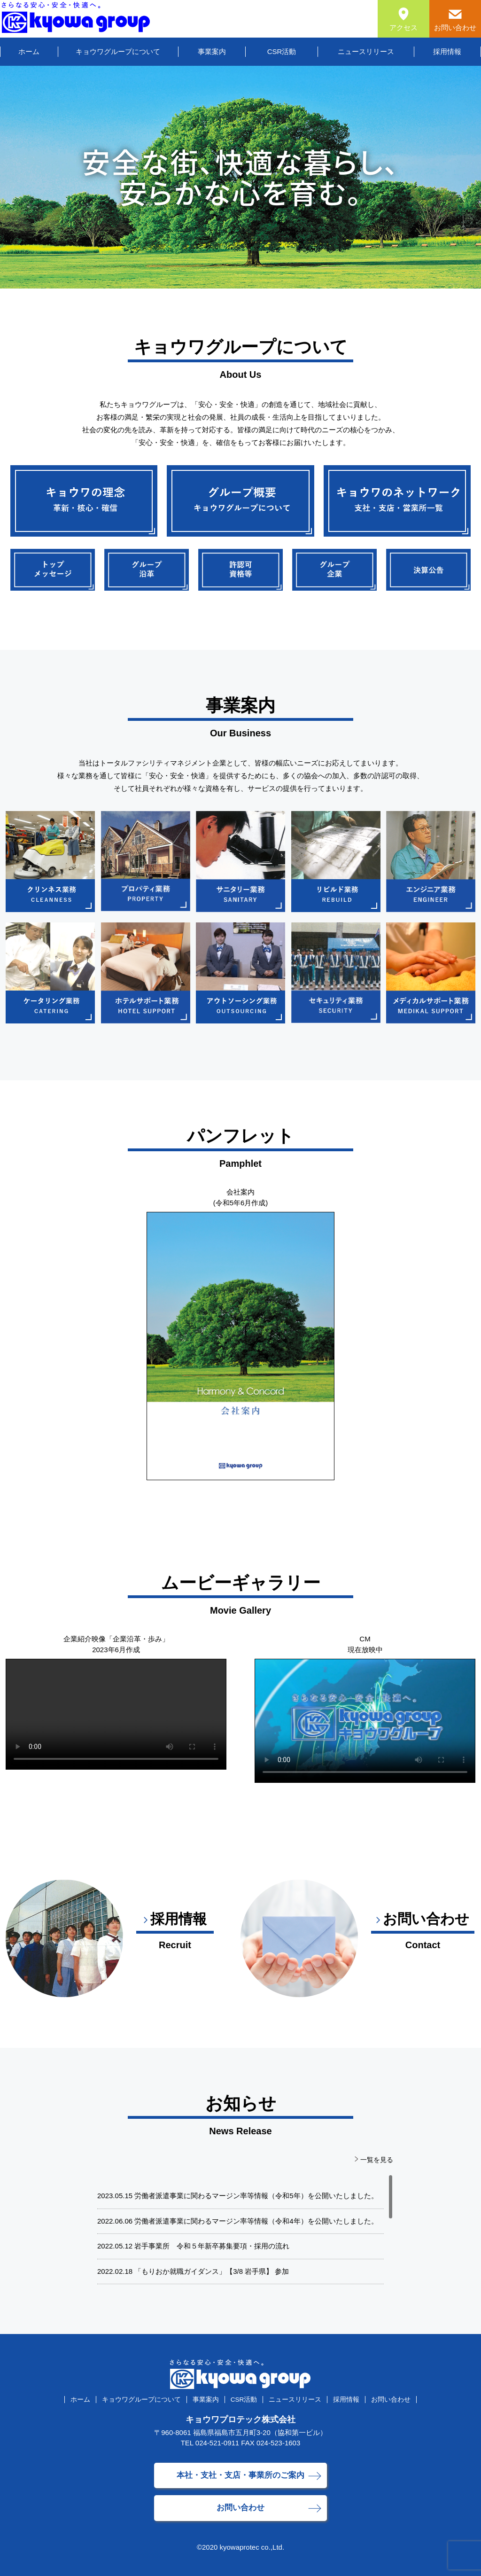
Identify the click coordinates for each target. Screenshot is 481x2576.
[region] (240, 2230)
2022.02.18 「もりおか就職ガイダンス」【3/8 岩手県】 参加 (193, 2271)
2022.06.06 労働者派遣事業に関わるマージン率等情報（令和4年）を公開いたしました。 (237, 2221)
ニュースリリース (366, 51)
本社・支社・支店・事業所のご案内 (240, 2475)
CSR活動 (281, 51)
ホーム (28, 51)
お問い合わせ (391, 2399)
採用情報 (447, 51)
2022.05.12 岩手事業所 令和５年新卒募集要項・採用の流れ (193, 2246)
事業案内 (212, 51)
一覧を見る (376, 2159)
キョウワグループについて (118, 51)
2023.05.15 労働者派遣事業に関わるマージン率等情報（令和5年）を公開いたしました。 (237, 2196)
